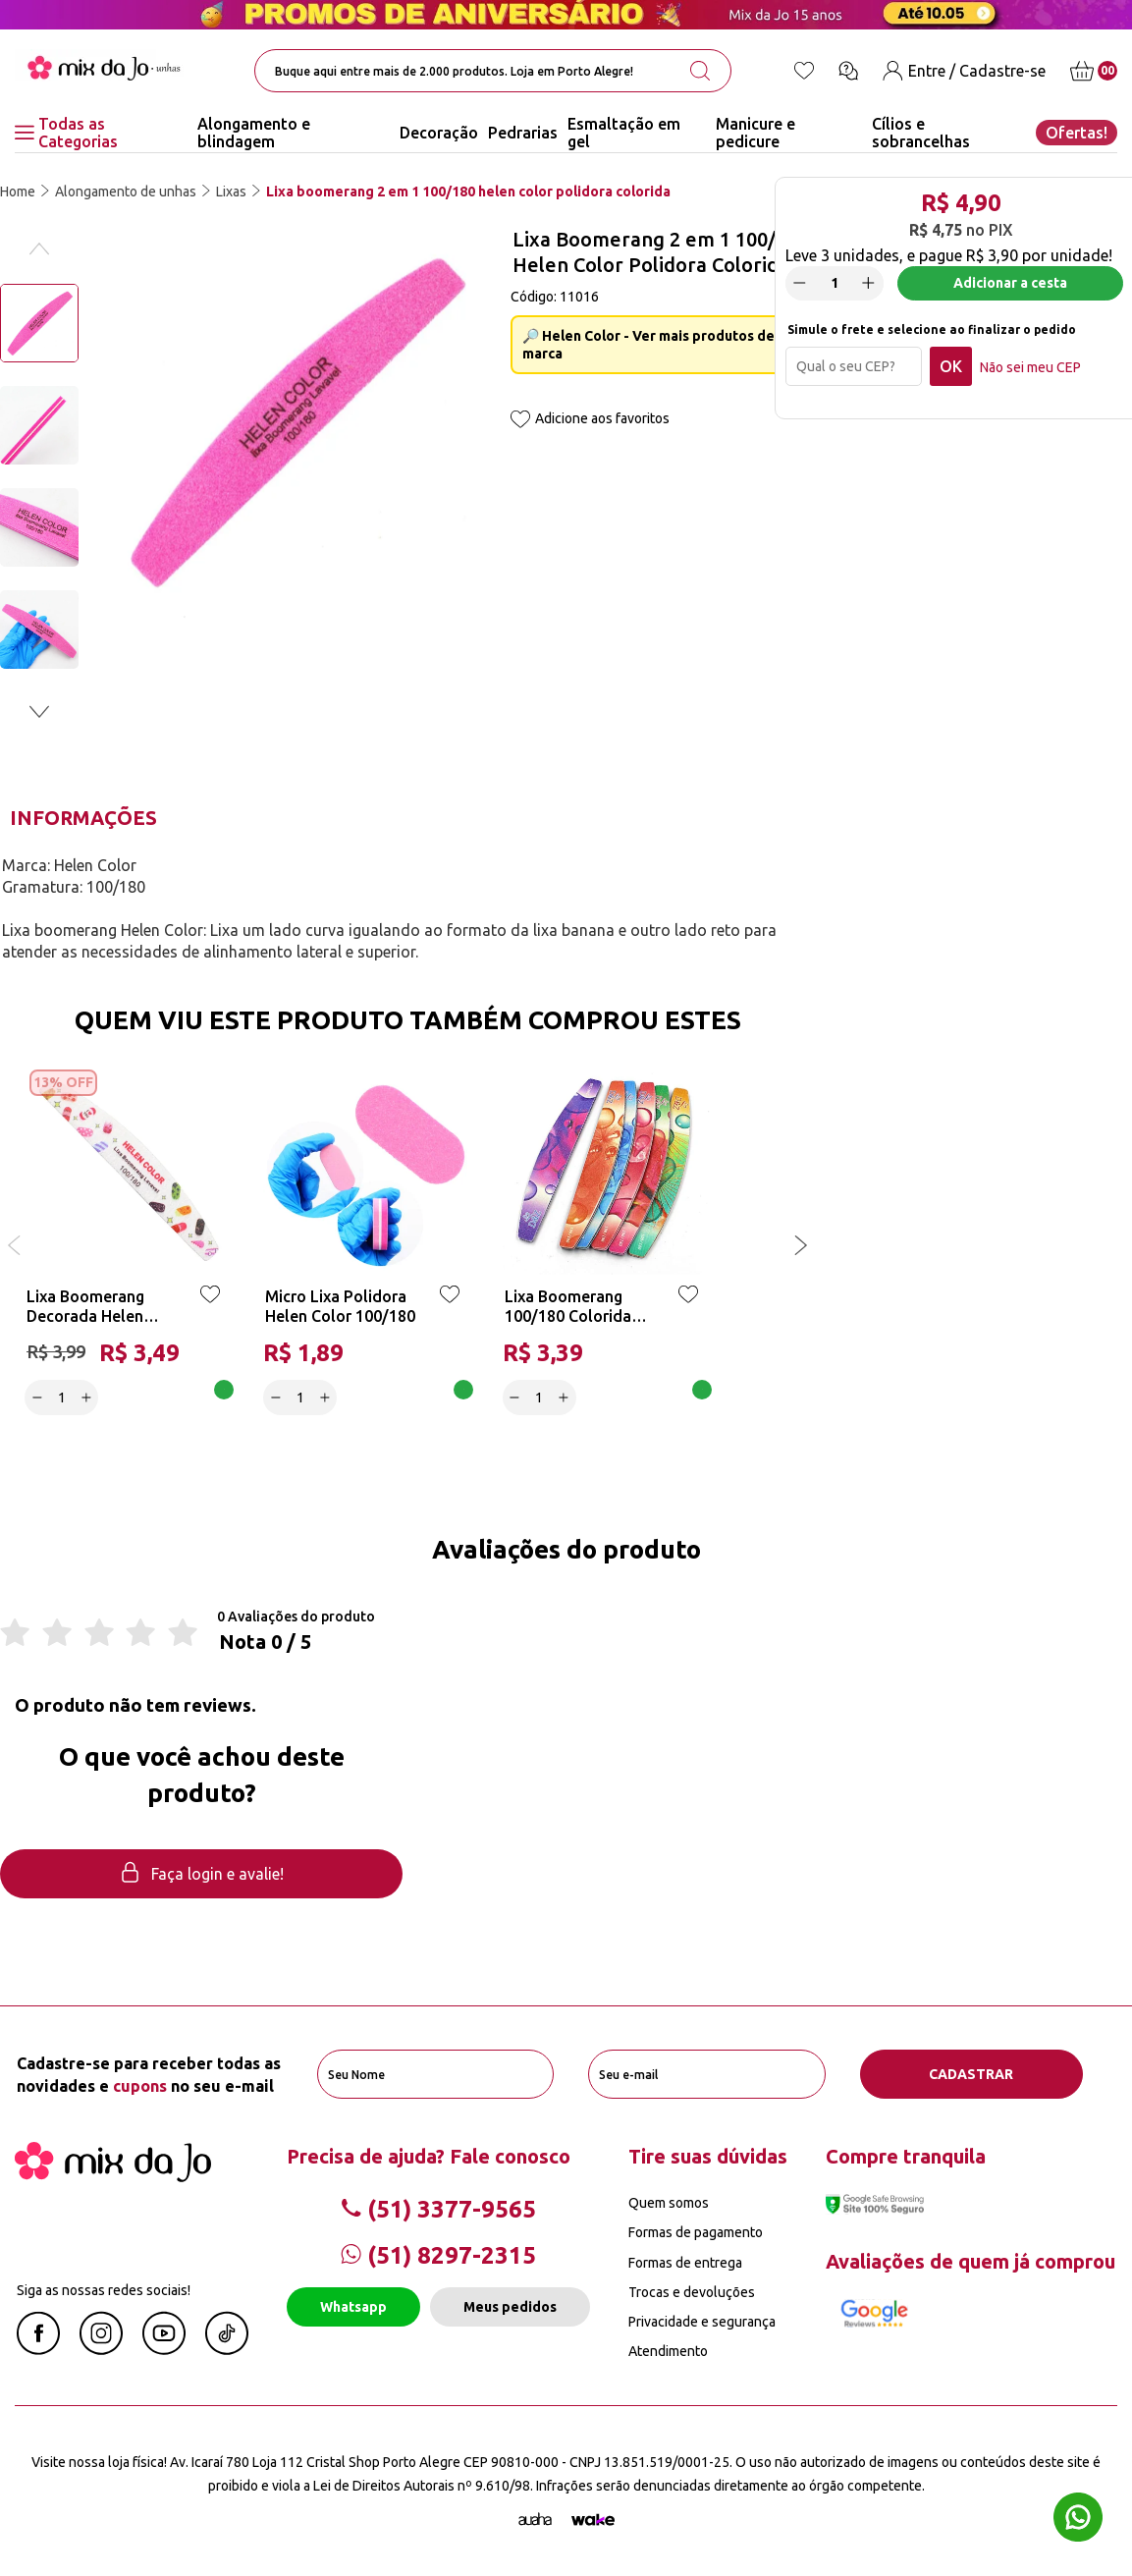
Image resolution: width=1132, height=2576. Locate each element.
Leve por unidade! (948, 255)
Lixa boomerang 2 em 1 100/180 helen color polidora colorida (468, 191)
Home (17, 191)
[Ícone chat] (848, 71)
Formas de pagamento (695, 2232)
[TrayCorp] (593, 2520)
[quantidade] (834, 283)
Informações (83, 817)
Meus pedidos (510, 2307)
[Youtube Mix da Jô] (164, 2349)
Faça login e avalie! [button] (201, 1874)
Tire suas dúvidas (707, 2156)
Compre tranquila (906, 2156)
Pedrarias (523, 132)
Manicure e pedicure (755, 132)
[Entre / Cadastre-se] (964, 71)
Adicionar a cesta (1010, 283)
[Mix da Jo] (113, 2176)
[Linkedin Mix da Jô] (226, 2349)
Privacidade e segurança (702, 2321)
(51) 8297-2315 (438, 2255)
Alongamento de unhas (125, 191)
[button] (39, 712)
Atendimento (668, 2351)
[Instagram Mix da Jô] (101, 2349)
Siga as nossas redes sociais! (103, 2290)
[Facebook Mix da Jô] (38, 2349)
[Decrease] (800, 283)
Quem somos (668, 2203)
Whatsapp (353, 2307)
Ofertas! (1076, 132)
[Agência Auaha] (535, 2520)
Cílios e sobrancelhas (921, 132)
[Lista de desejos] (804, 71)
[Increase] (869, 283)
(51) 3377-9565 (438, 2209)
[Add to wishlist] (520, 421)
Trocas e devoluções (691, 2292)
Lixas (231, 191)
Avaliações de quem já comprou (970, 2261)
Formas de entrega (685, 2263)
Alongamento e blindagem (253, 132)
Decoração (439, 132)
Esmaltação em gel (623, 132)
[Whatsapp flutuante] (1078, 2520)
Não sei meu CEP (1030, 367)
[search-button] (700, 70)
